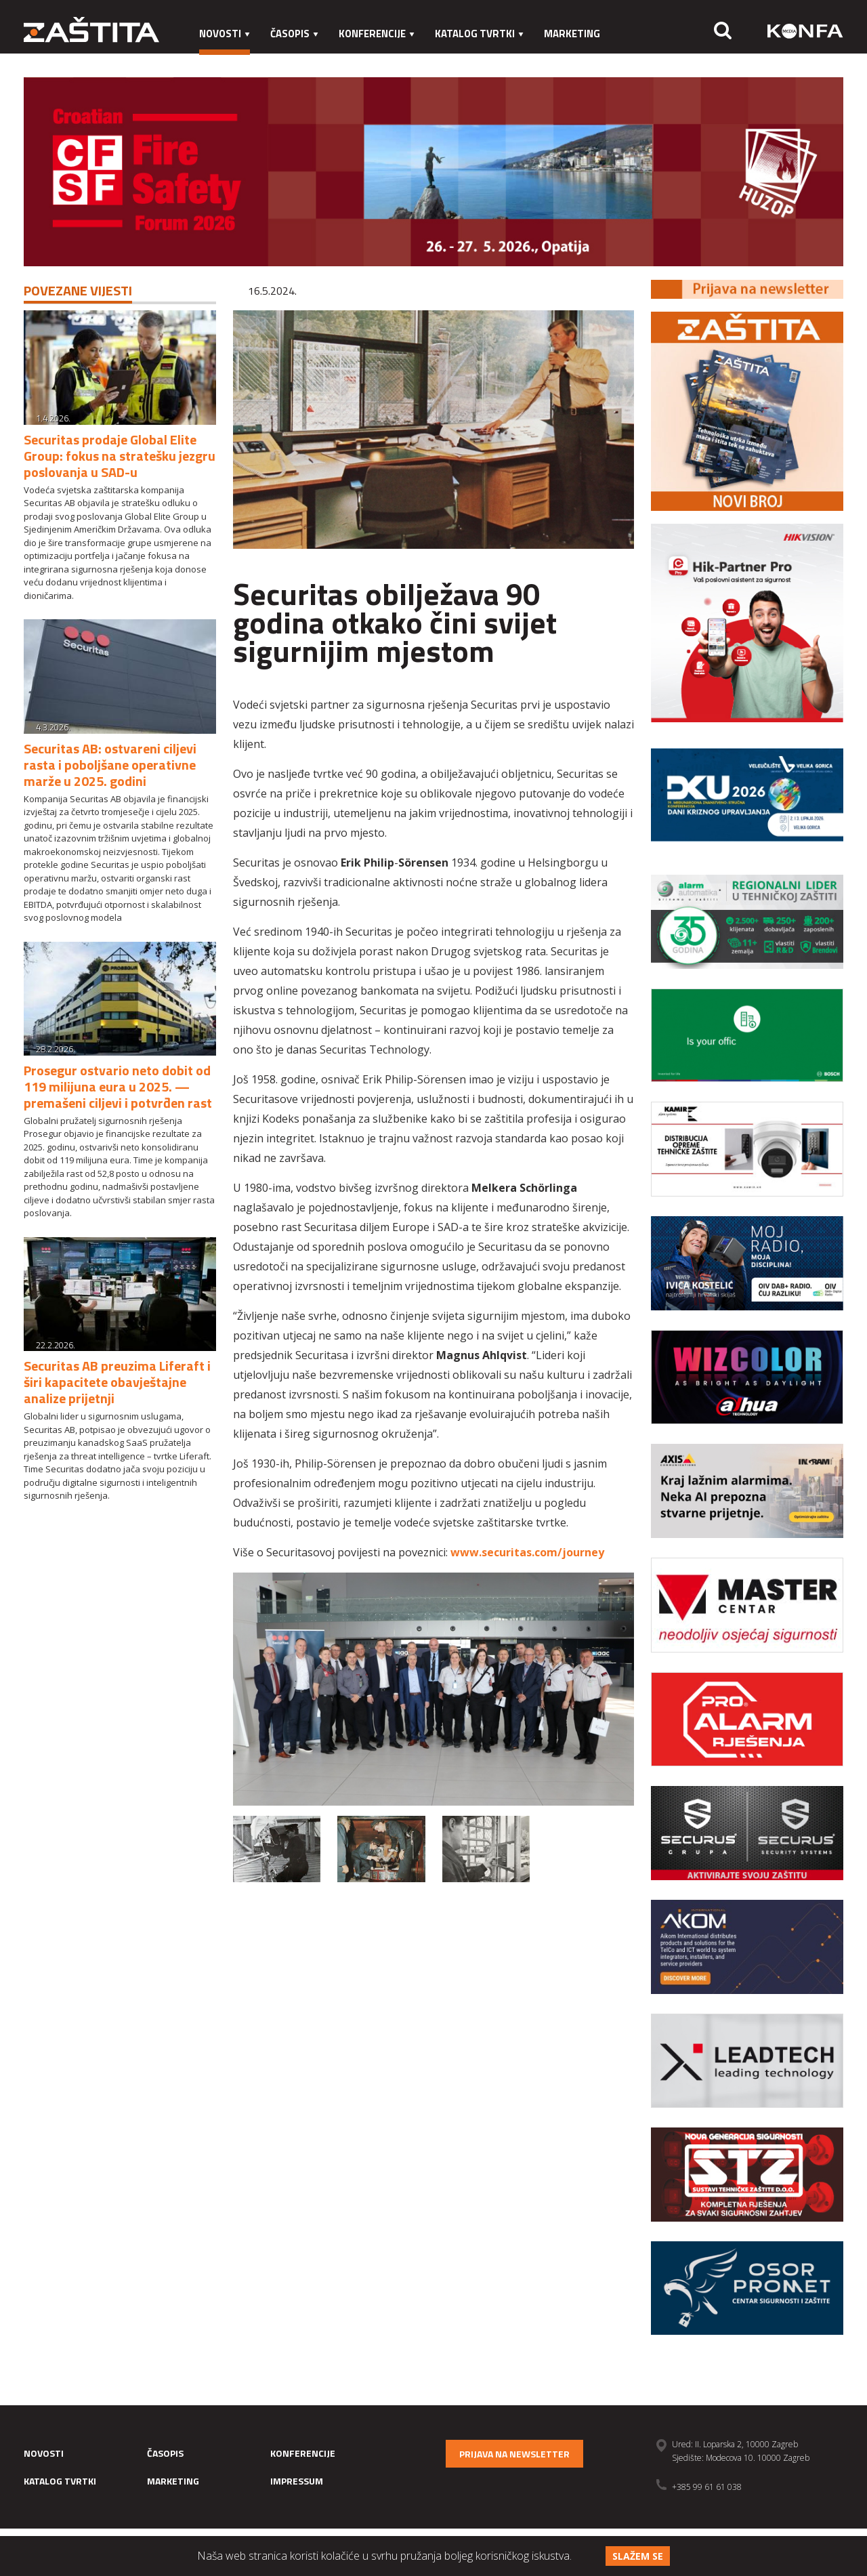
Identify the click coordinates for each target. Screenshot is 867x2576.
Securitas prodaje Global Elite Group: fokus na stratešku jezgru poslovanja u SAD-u (119, 455)
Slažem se (637, 2556)
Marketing (572, 33)
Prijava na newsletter (514, 2454)
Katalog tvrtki (479, 33)
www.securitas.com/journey (527, 1552)
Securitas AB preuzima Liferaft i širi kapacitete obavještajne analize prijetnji (117, 1382)
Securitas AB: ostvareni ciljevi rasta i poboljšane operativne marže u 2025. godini (110, 764)
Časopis (294, 33)
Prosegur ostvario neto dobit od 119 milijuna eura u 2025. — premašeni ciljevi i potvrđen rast (118, 1086)
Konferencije (377, 33)
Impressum (228, 60)
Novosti (224, 33)
